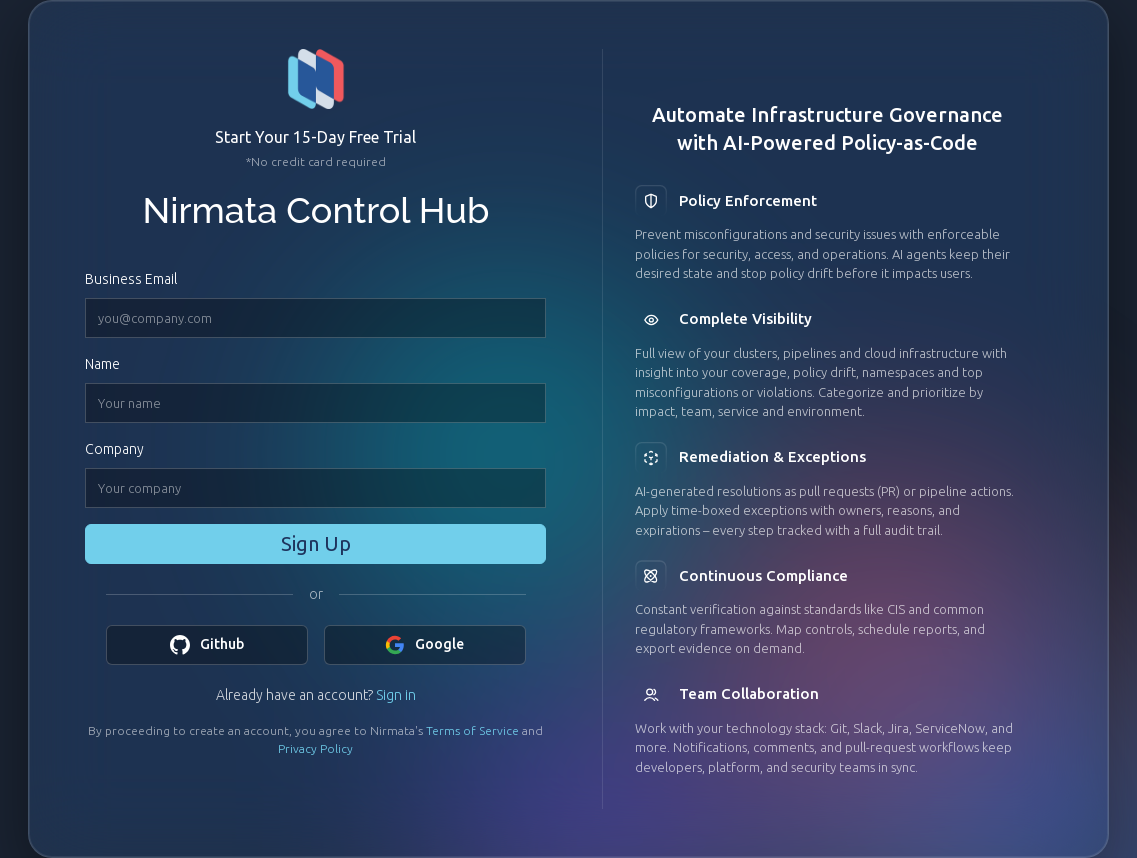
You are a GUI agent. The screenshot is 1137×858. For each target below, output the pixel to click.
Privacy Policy (315, 748)
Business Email (131, 279)
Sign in (396, 695)
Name (102, 364)
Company (114, 449)
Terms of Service (472, 730)
